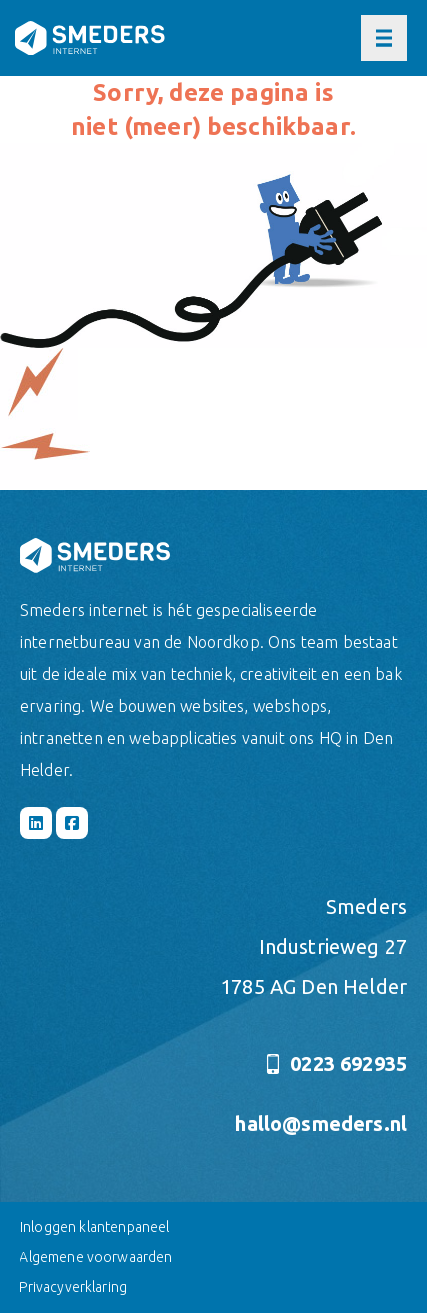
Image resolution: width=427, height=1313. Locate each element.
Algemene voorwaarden (95, 1257)
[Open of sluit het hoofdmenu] (384, 38)
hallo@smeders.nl (321, 1123)
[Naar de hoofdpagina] (90, 38)
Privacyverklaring (73, 1287)
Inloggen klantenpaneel (95, 1227)
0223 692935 (337, 1063)
